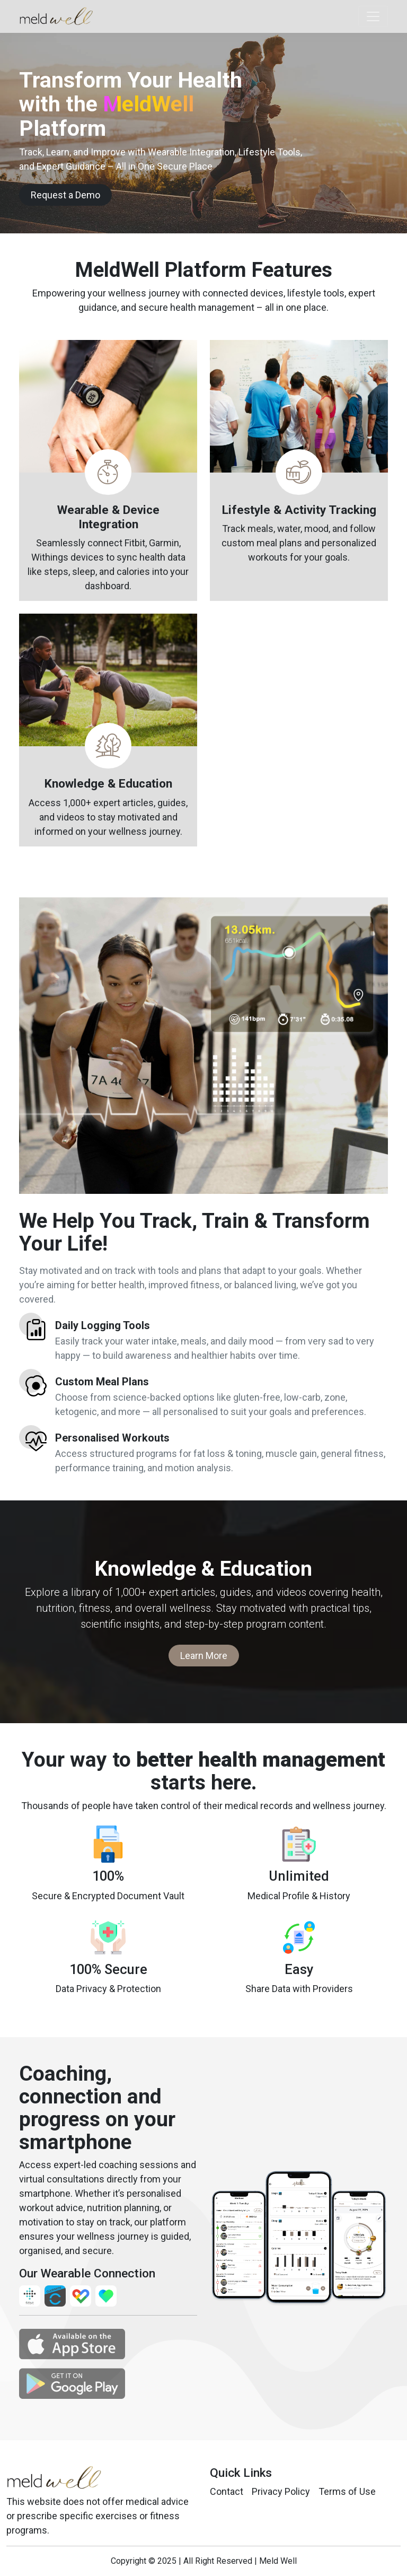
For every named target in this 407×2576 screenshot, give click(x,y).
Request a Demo (65, 194)
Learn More (203, 1655)
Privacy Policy (281, 2491)
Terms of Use (347, 2491)
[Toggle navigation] (373, 16)
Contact (226, 2491)
